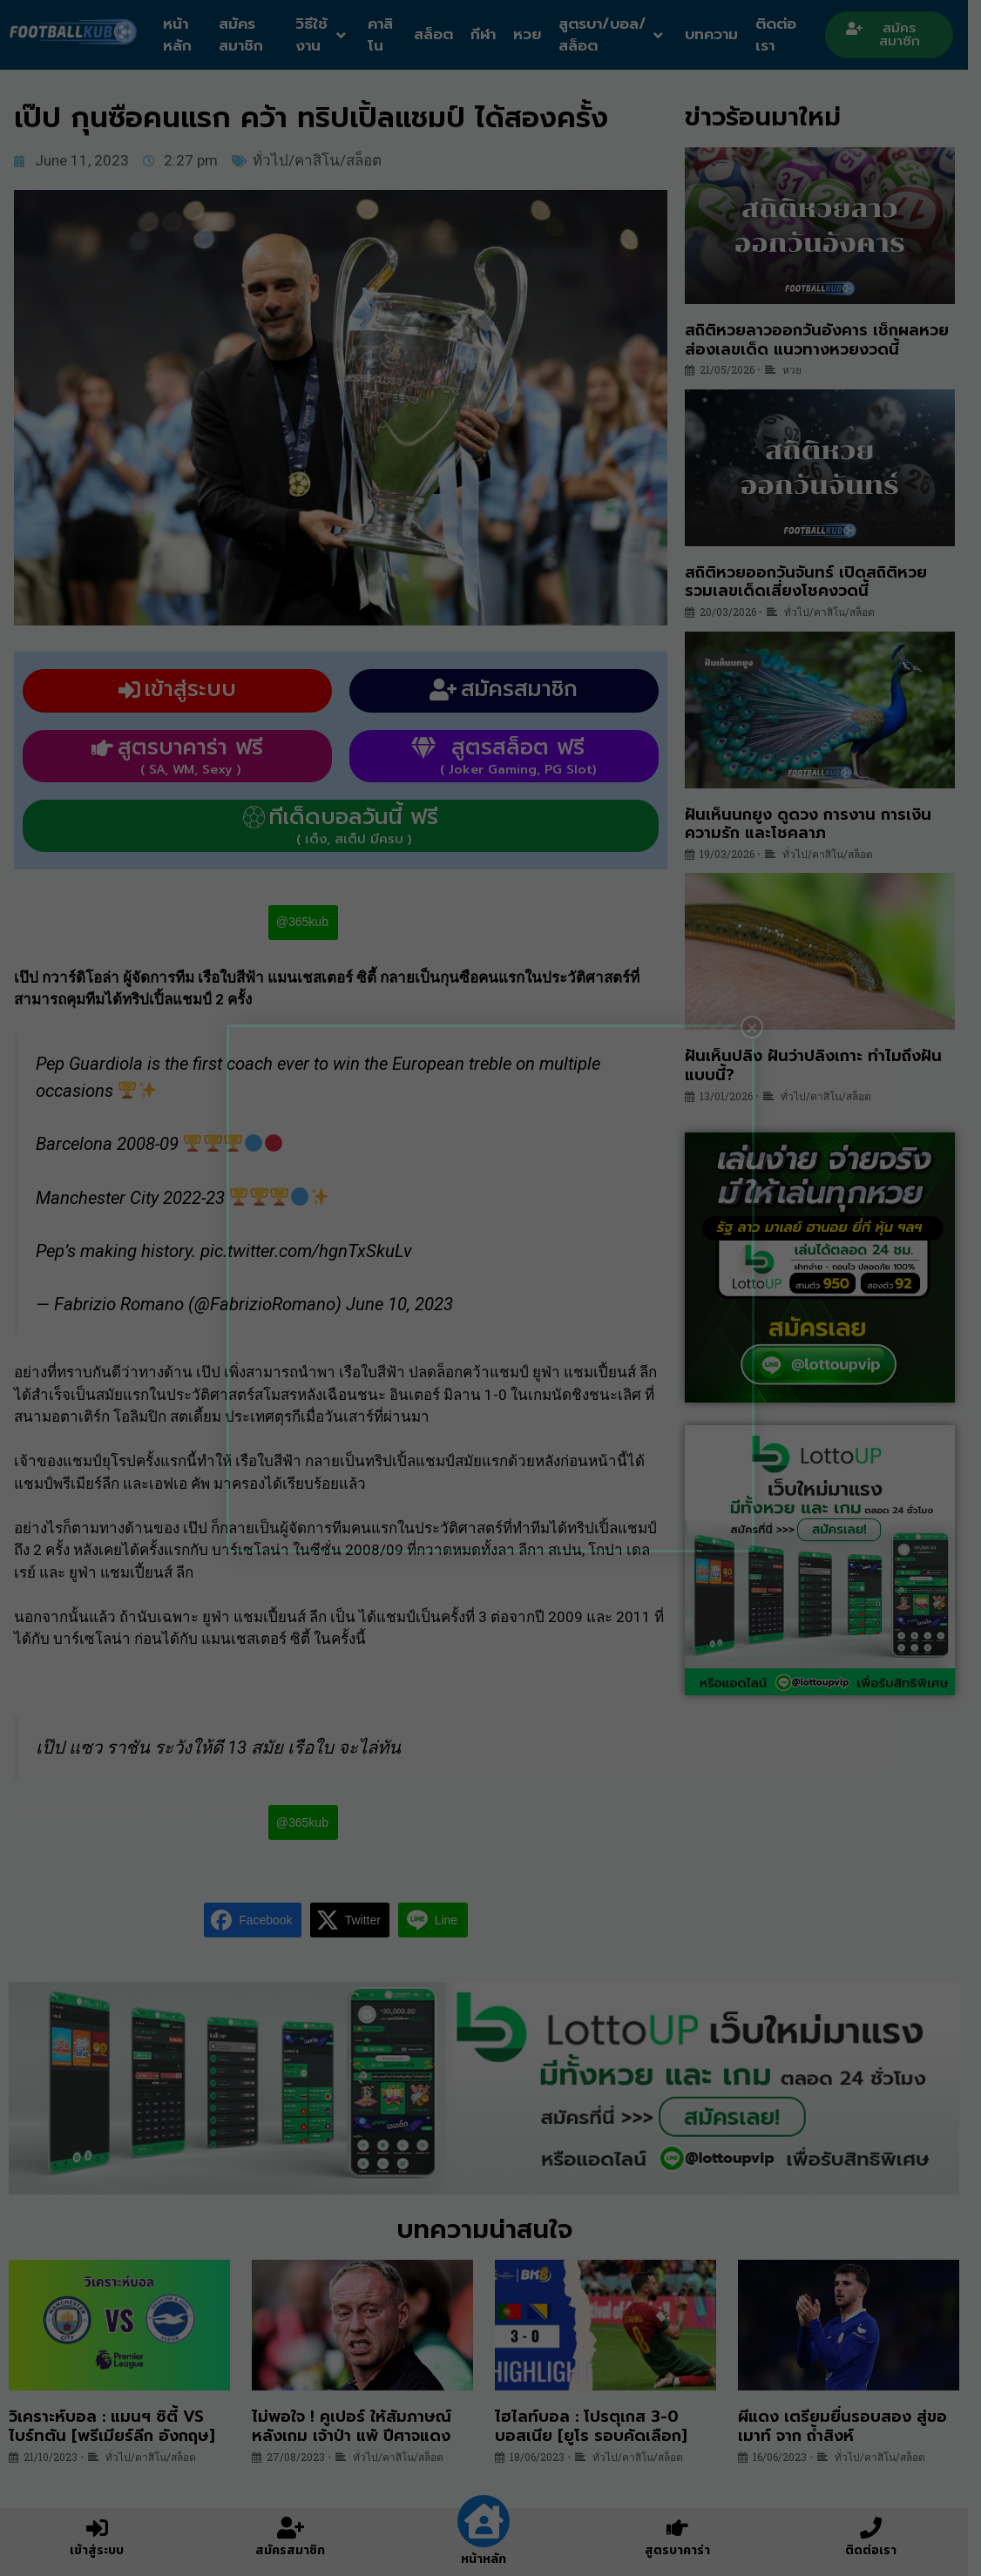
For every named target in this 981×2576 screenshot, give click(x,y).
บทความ (721, 34)
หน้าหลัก (179, 34)
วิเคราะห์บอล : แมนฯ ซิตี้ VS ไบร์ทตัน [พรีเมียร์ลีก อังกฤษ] (111, 2429)
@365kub (308, 922)
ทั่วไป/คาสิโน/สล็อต (323, 160)
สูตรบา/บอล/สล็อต (619, 34)
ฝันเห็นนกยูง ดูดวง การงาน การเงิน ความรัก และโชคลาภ (814, 824)
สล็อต (440, 34)
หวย (534, 34)
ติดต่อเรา (786, 34)
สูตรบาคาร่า (687, 2550)
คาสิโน (386, 34)
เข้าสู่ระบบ (98, 2550)
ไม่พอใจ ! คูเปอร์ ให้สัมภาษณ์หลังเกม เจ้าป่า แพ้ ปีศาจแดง (355, 2429)
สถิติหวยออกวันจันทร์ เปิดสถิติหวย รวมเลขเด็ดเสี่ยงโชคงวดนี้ (812, 582)
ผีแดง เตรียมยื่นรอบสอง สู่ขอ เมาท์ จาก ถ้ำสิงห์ (852, 2429)
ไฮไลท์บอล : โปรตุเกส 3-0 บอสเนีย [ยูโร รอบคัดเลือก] (597, 2429)
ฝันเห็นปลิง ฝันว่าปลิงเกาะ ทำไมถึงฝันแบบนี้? (819, 1065)
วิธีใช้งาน (326, 34)
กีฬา (490, 34)
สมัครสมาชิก (243, 34)
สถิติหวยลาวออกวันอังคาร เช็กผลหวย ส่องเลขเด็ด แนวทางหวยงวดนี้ (823, 340)
